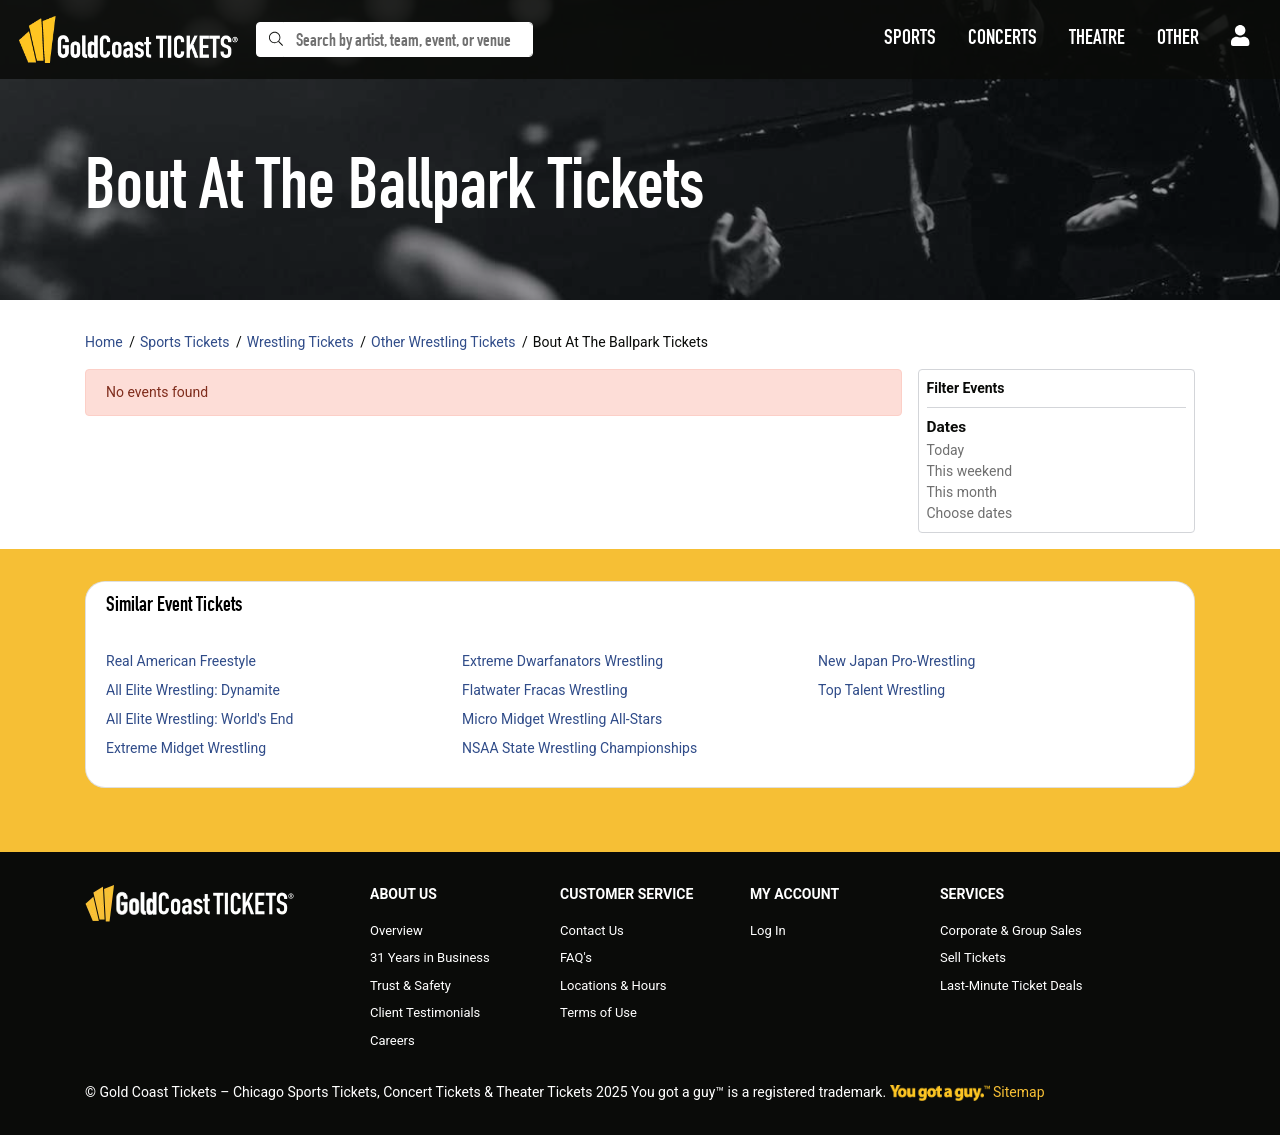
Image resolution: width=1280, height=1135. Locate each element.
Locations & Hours (613, 985)
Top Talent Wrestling (881, 690)
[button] (910, 40)
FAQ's (576, 957)
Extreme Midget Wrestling (186, 748)
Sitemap (1018, 1092)
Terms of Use (598, 1012)
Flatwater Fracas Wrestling (545, 690)
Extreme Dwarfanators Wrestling (562, 661)
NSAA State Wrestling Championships (579, 748)
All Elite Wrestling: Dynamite (193, 690)
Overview (396, 930)
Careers (392, 1040)
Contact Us (592, 930)
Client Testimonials (425, 1012)
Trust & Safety (410, 985)
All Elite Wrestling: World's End (199, 719)
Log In (768, 930)
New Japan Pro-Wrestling (896, 661)
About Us (403, 894)
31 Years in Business (430, 957)
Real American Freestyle (181, 661)
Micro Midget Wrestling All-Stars (562, 719)
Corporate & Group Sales (1011, 930)
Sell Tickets (973, 957)
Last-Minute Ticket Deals (1011, 985)
